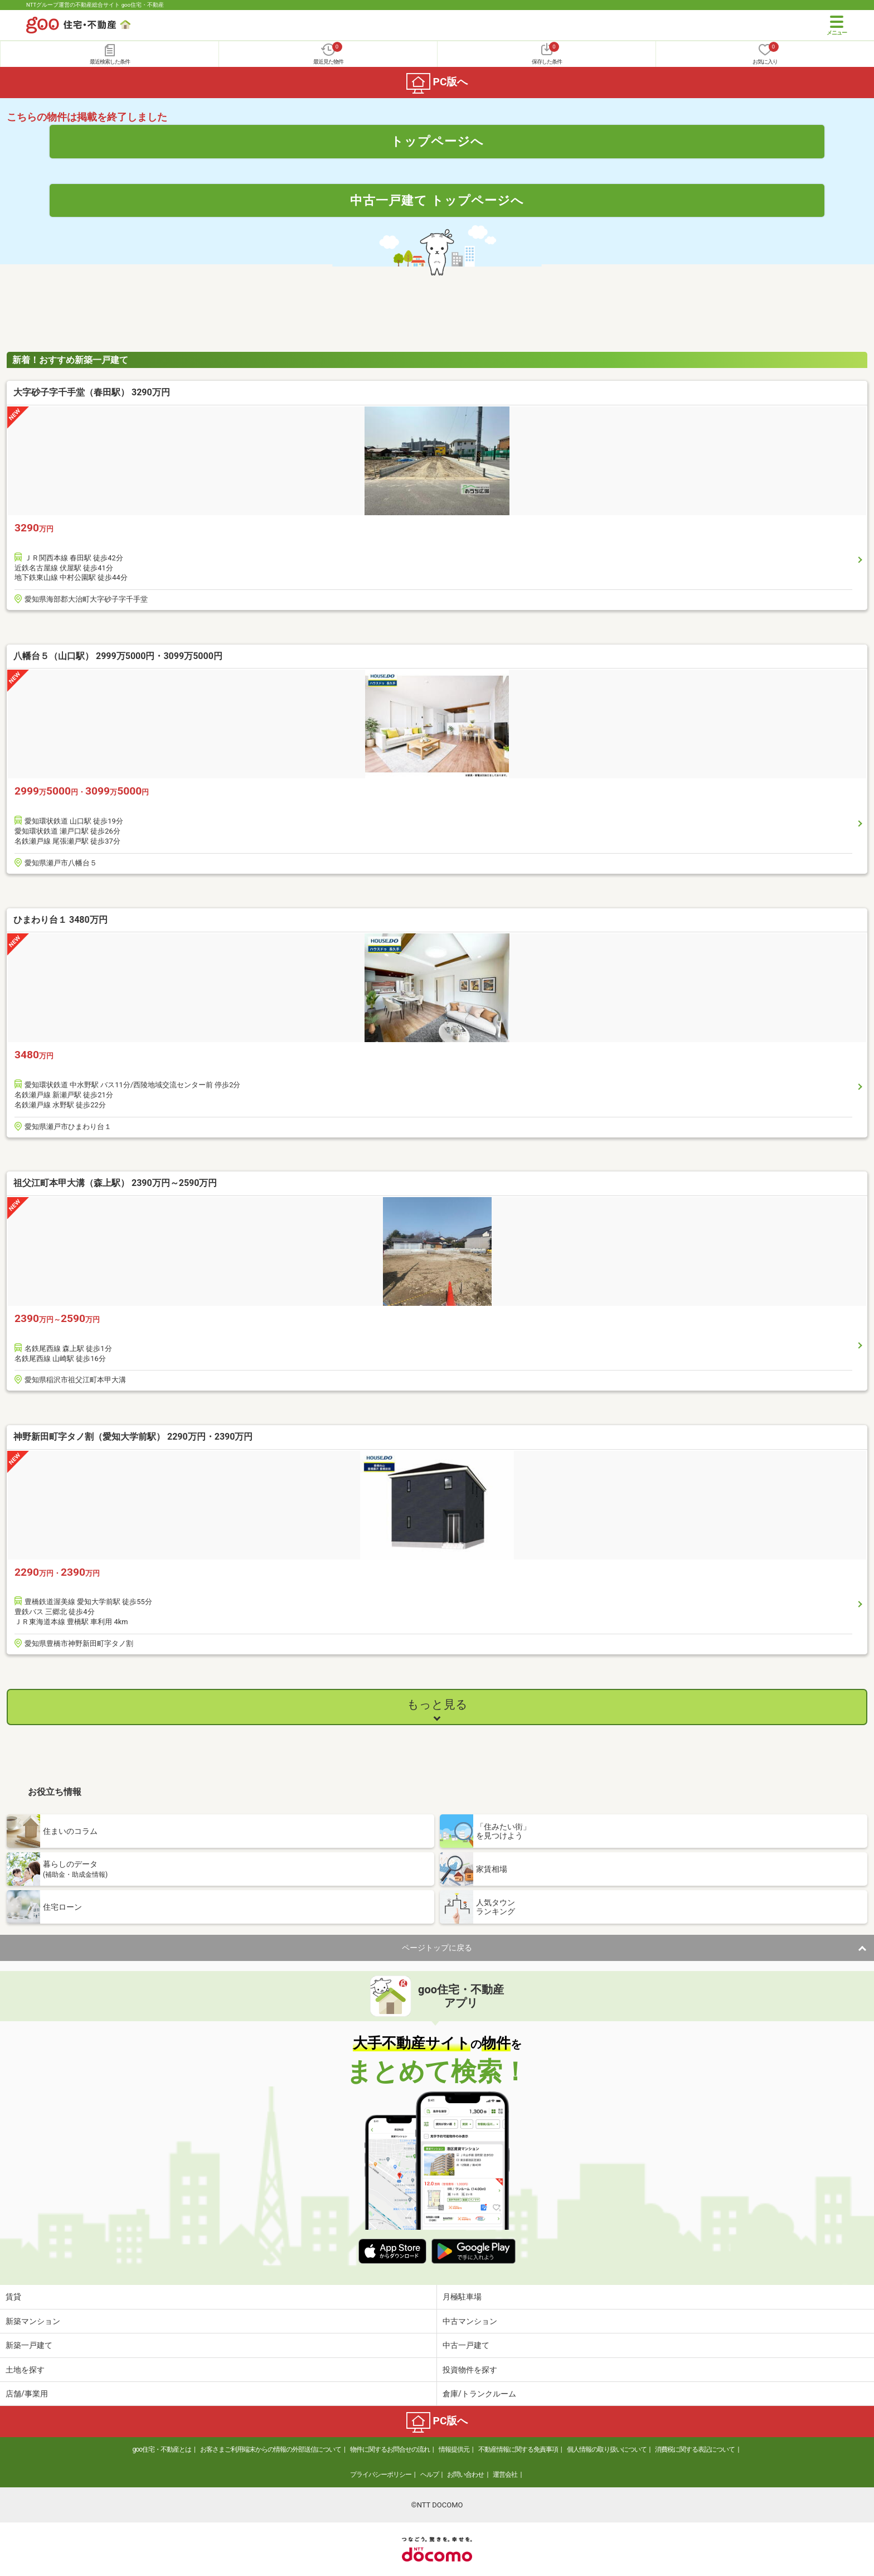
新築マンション (33, 2321)
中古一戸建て (466, 2345)
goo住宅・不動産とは (162, 2449)
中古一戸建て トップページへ (437, 200)
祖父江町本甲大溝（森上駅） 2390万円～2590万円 (115, 1183)
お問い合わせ (465, 2474)
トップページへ (437, 141)
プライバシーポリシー (380, 2474)
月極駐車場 (462, 2296)
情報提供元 (454, 2449)
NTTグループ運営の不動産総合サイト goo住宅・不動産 (95, 5)
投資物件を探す (470, 2369)
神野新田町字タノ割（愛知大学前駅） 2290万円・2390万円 (133, 1436)
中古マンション (470, 2321)
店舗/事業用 (27, 2393)
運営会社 (505, 2474)
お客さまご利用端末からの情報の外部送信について (270, 2449)
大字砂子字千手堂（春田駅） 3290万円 (91, 392)
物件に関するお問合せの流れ (390, 2449)
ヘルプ (429, 2474)
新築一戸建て (29, 2345)
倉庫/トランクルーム (479, 2393)
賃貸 (13, 2296)
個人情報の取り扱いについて (607, 2449)
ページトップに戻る (437, 1947)
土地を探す (25, 2369)
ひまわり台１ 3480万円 (60, 919)
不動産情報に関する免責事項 (518, 2449)
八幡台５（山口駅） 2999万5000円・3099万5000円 (117, 656)
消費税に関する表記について (695, 2449)
